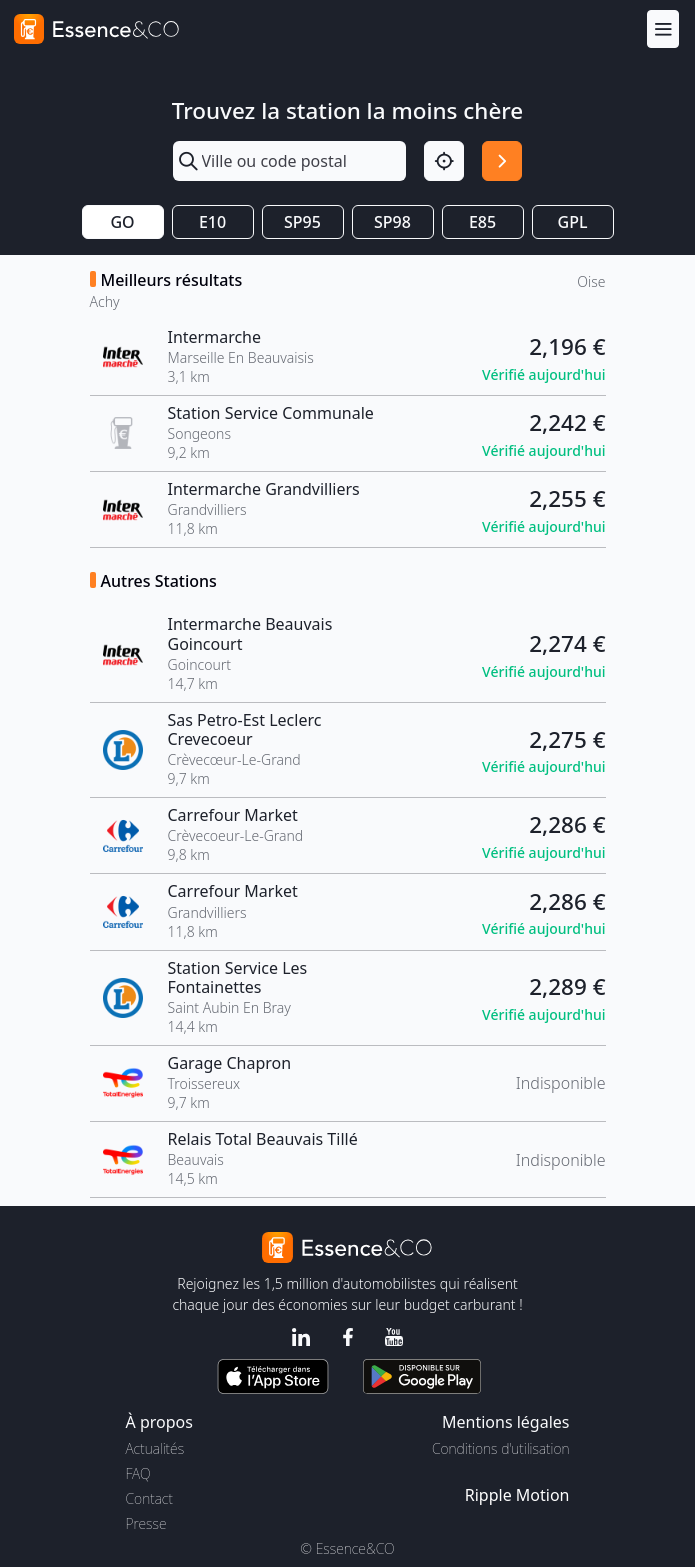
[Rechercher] (502, 161)
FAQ (138, 1473)
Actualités (155, 1448)
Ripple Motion (517, 1495)
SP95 (302, 222)
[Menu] (663, 28)
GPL (573, 222)
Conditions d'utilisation (501, 1448)
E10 (212, 222)
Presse (146, 1523)
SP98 (392, 222)
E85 (482, 222)
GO (122, 222)
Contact (149, 1498)
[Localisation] (444, 161)
